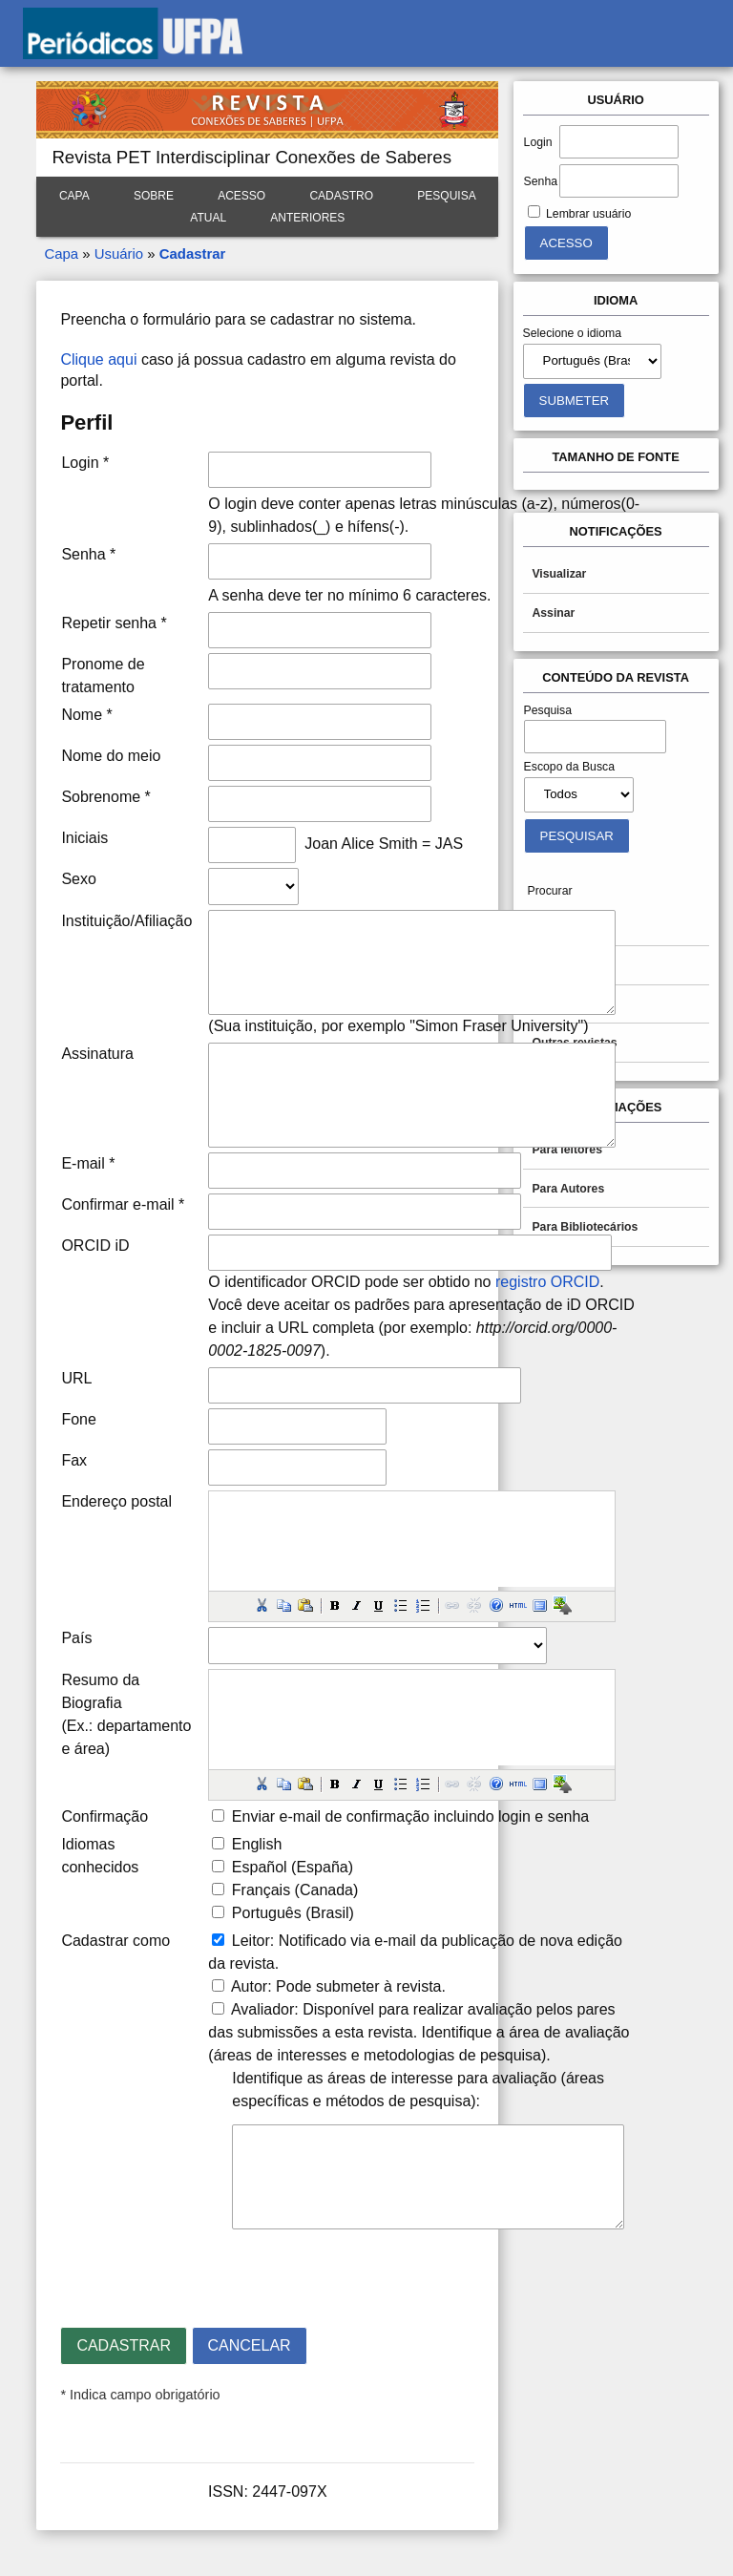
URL (76, 1378)
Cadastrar (192, 253)
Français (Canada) (295, 1890)
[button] (261, 1604)
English (257, 1844)
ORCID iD (95, 1245)
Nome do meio (110, 756)
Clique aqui (98, 359)
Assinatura (97, 1053)
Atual (208, 217)
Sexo (78, 879)
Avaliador (262, 2009)
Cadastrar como (115, 1940)
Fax (74, 1460)
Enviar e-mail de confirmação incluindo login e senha (410, 1816)
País (76, 1638)
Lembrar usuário (588, 214)
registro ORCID (547, 1282)
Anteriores (307, 217)
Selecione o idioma (572, 333)
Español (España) (292, 1867)
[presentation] (205, 2270)
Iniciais (84, 838)
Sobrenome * (105, 797)
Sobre (154, 195)
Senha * (88, 554)
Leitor (251, 1940)
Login (538, 142)
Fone (78, 1419)
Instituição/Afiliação (126, 921)
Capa (74, 195)
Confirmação (104, 1816)
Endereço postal (116, 1501)
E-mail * (88, 1163)
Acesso (241, 195)
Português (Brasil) (293, 1913)
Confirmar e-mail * (122, 1204)
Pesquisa (446, 195)
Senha (540, 181)
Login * (85, 462)
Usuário (118, 253)
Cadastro (341, 195)
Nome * (86, 715)
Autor (249, 1986)
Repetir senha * (113, 623)
